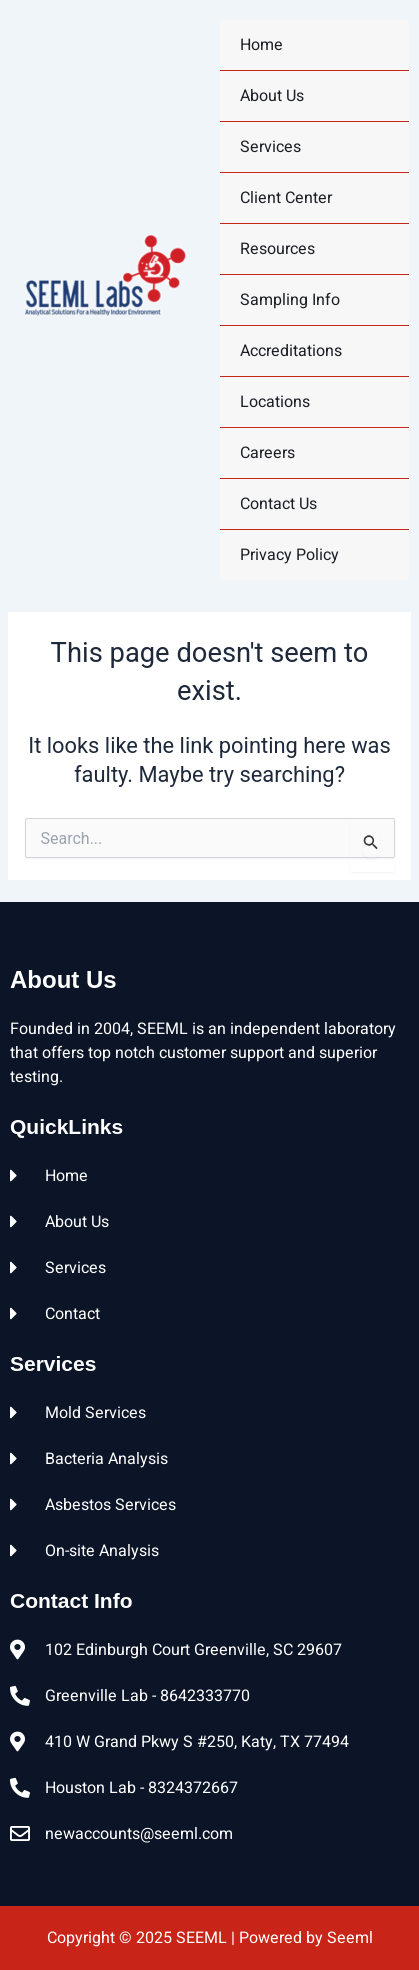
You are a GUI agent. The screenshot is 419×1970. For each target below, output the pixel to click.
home (261, 45)
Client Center (286, 198)
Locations (275, 402)
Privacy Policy (289, 555)
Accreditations (291, 351)
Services (270, 147)
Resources (277, 249)
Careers (267, 453)
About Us (272, 96)
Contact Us (278, 504)
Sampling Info (290, 300)
